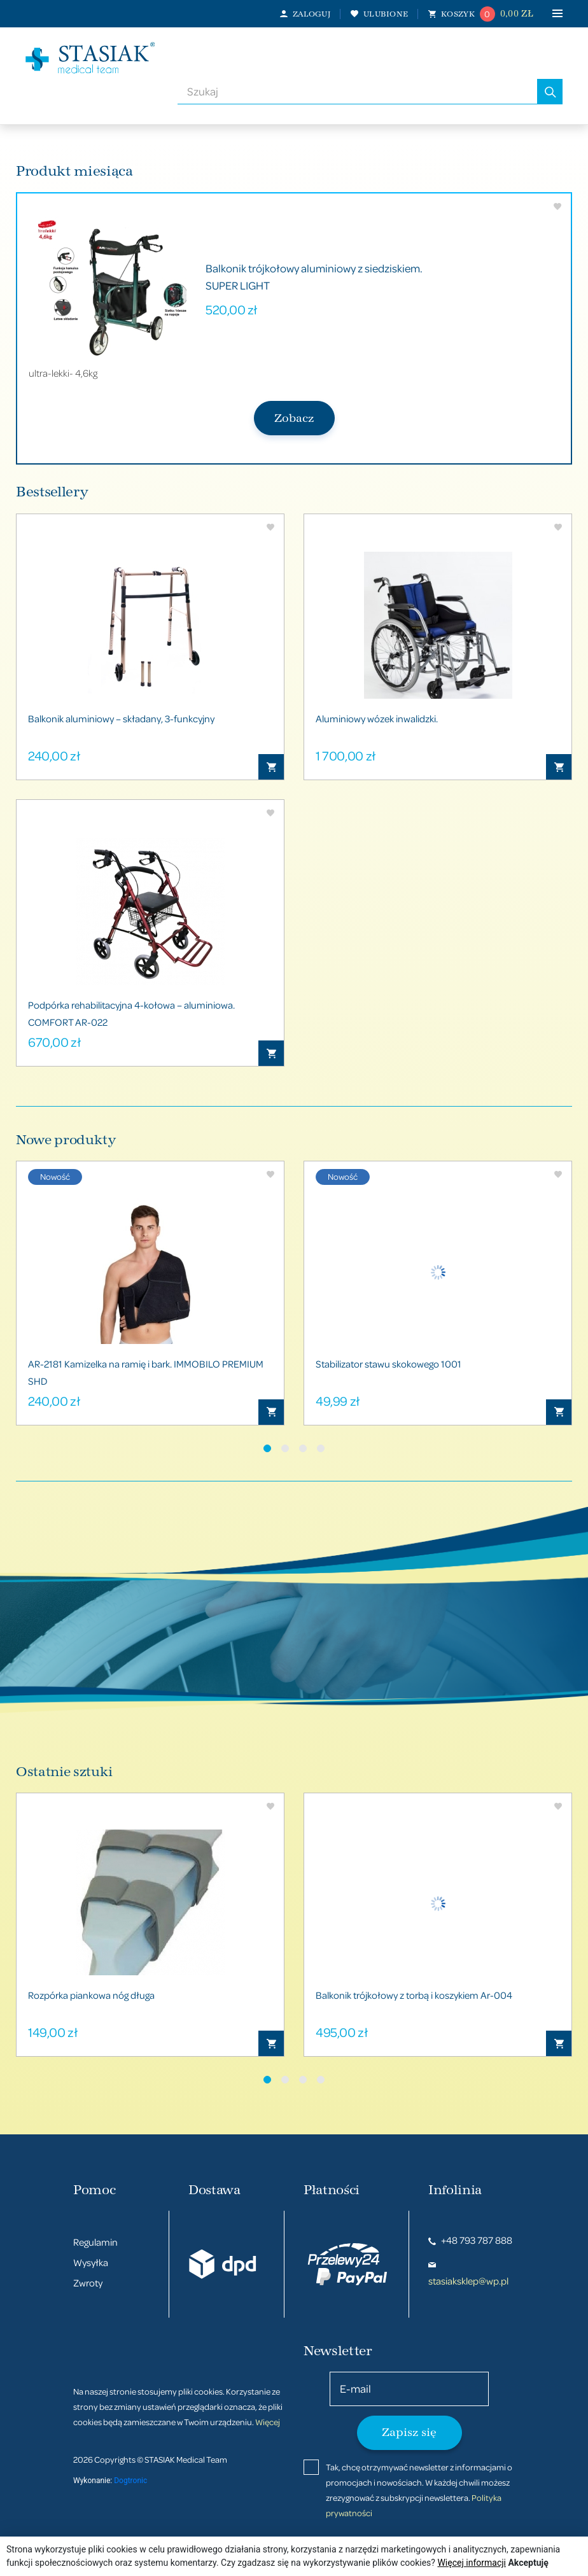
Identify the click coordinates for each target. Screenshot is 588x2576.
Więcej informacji (471, 2563)
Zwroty (87, 2283)
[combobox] (357, 91)
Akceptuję (528, 2563)
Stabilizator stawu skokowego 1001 (388, 1364)
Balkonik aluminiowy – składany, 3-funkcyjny (121, 718)
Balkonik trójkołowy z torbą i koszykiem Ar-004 (414, 1995)
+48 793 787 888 (470, 2240)
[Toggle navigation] (548, 14)
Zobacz (294, 418)
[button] (267, 1448)
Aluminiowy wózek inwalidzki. (377, 718)
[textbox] (357, 91)
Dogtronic (130, 2480)
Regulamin (95, 2242)
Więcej (267, 2422)
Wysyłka (90, 2262)
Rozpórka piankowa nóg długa (91, 1995)
